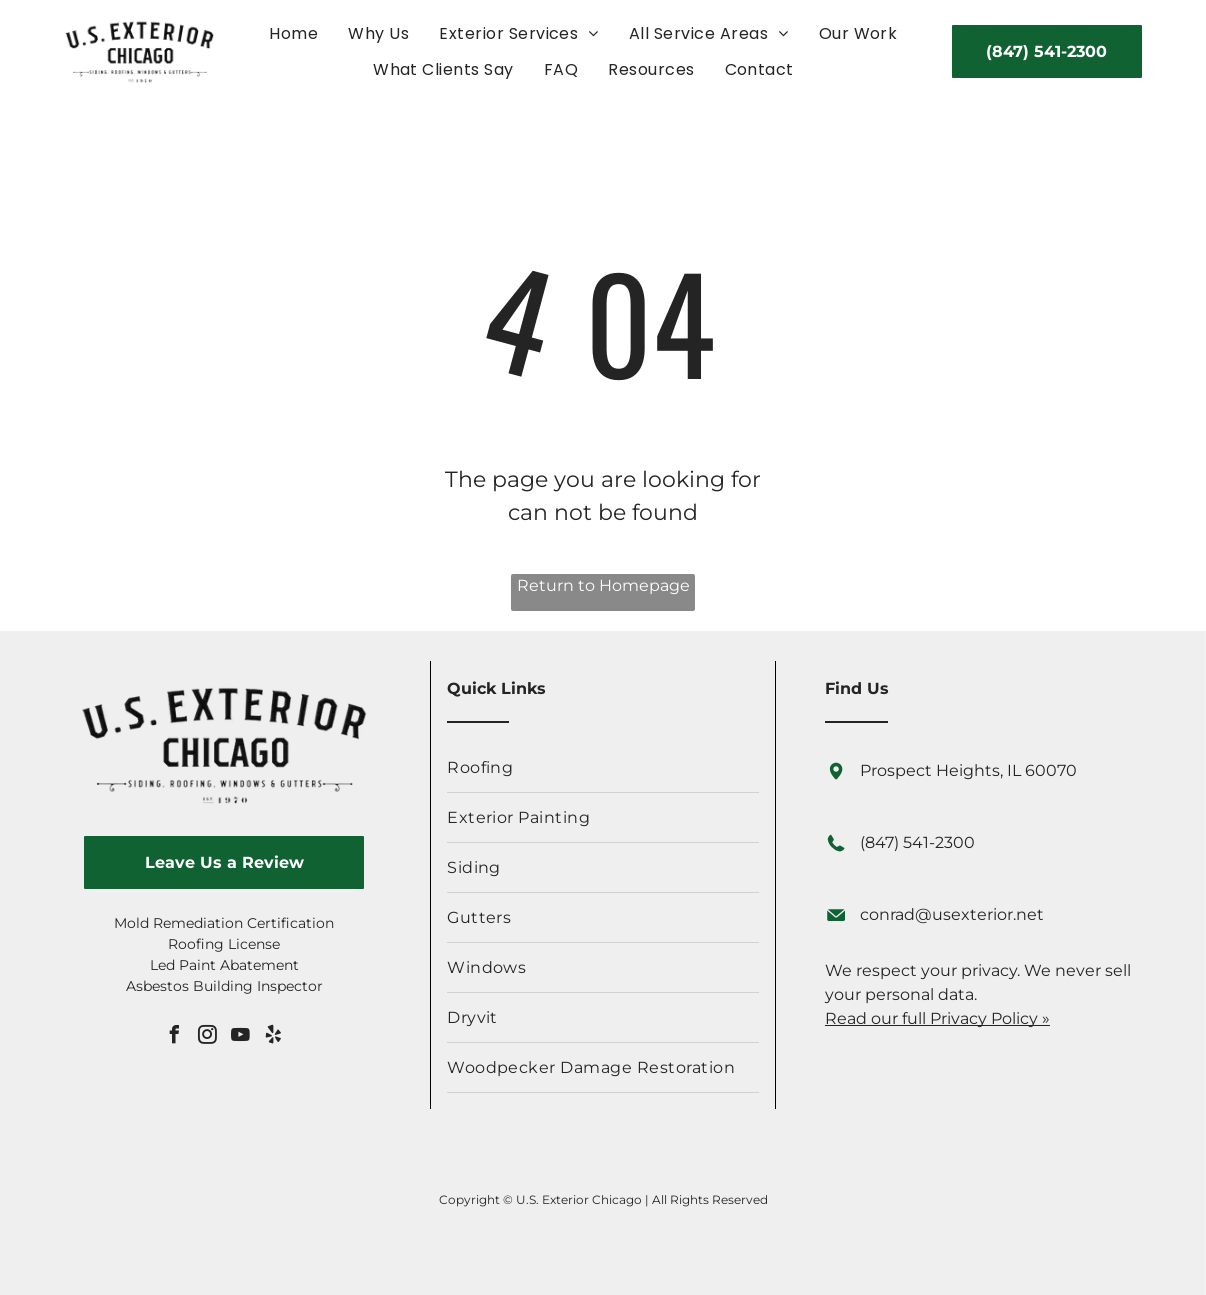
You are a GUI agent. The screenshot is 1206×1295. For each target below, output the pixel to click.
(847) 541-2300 (917, 842)
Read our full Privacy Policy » (937, 1018)
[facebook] (175, 1037)
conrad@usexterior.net (952, 914)
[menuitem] (293, 33)
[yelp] (274, 1037)
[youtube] (241, 1037)
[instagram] (208, 1037)
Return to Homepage (603, 585)
